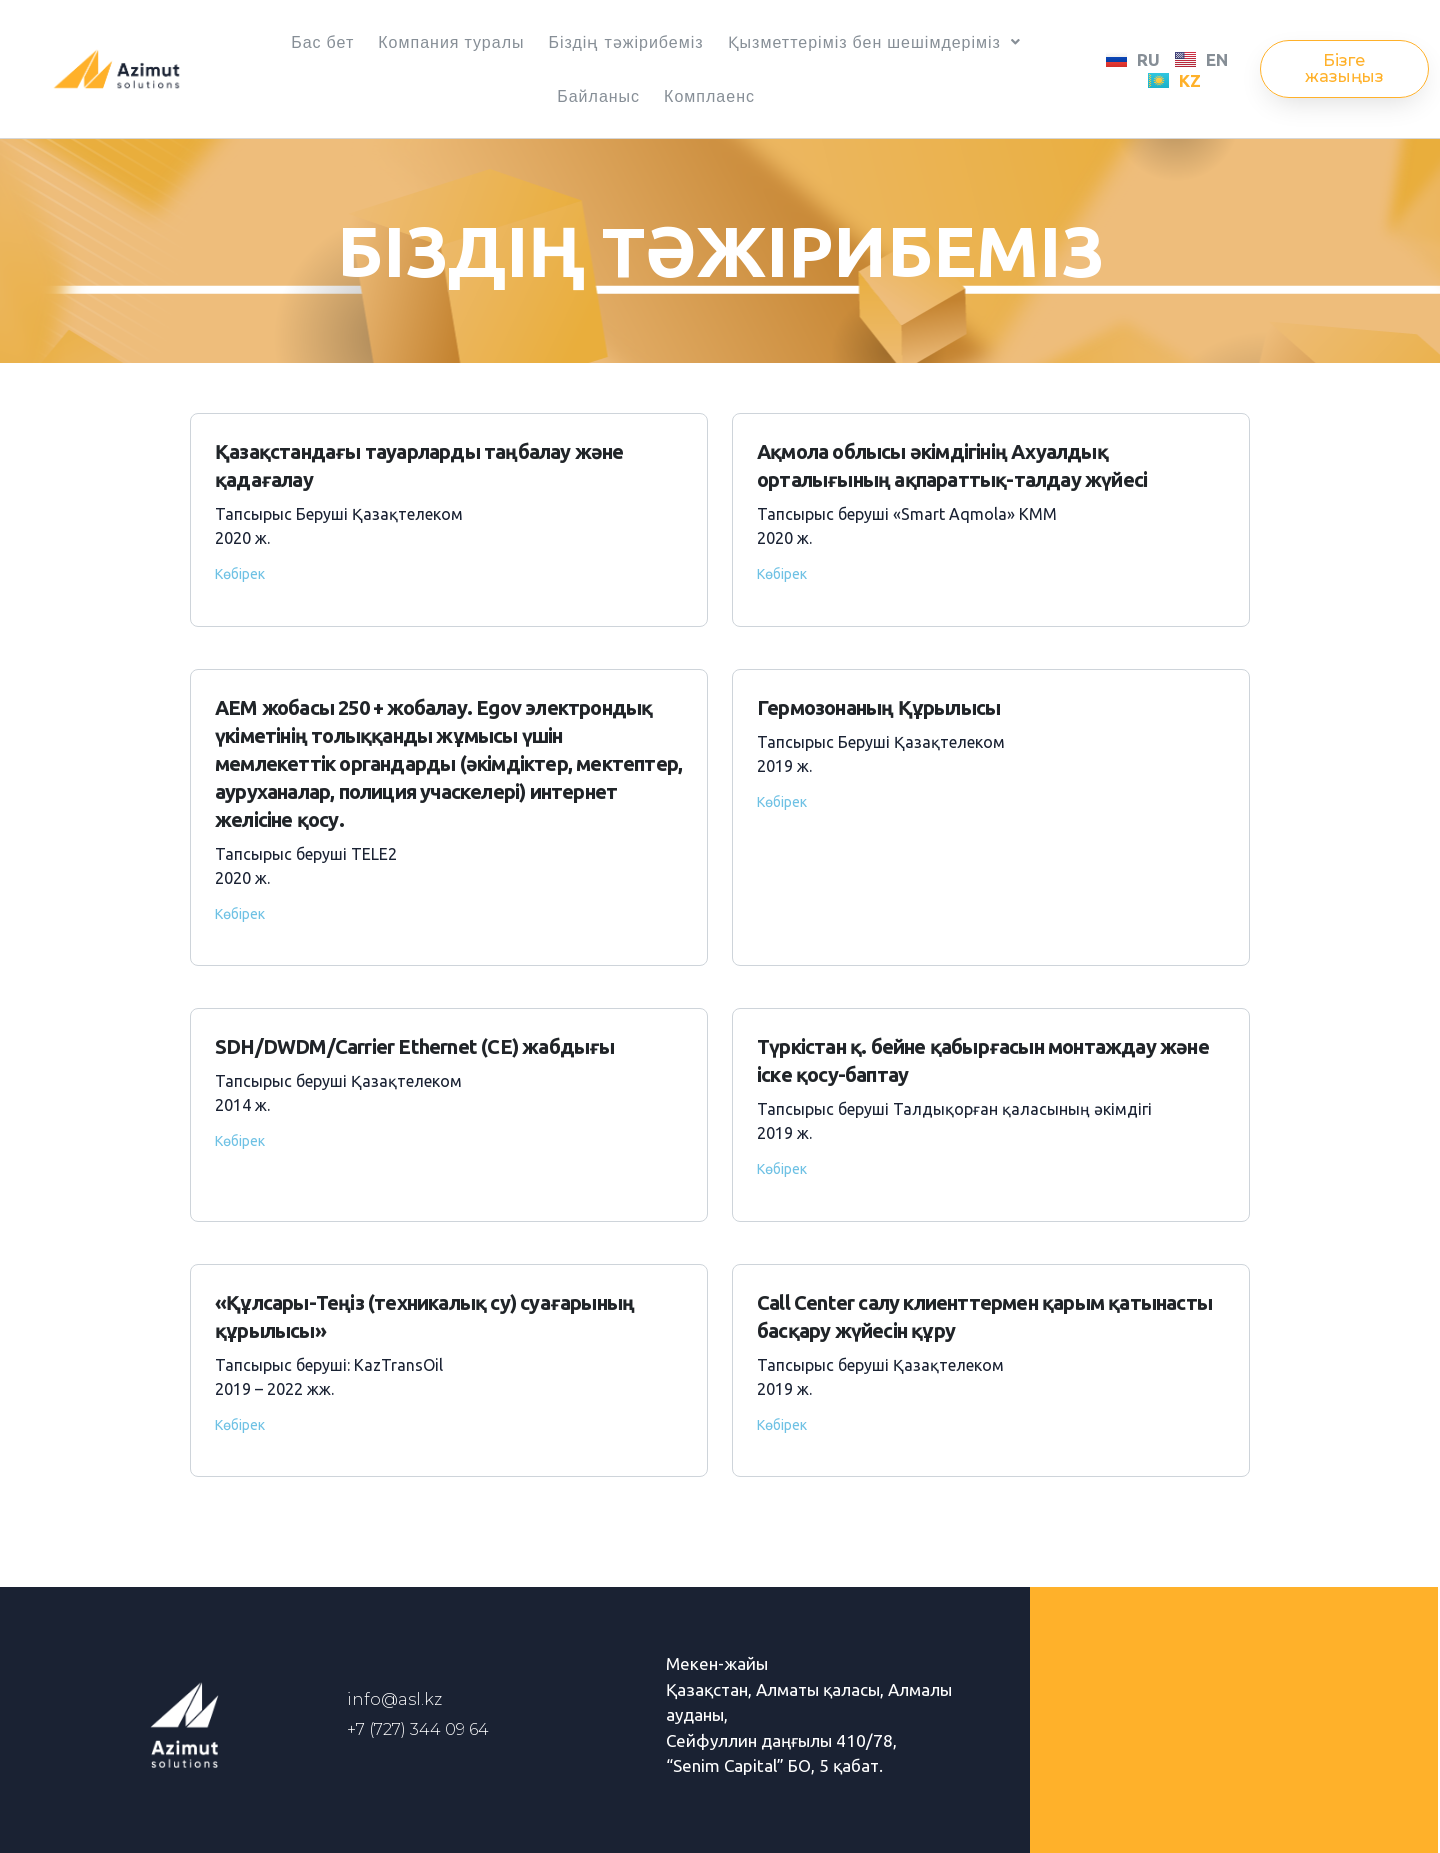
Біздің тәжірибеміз (625, 42)
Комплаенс (709, 96)
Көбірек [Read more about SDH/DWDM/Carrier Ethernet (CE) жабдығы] (240, 1141)
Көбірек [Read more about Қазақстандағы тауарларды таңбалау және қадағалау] (240, 574)
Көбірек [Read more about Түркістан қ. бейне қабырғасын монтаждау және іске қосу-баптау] (782, 1169)
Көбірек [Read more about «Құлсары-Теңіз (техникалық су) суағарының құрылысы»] (240, 1425)
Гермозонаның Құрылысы (878, 707)
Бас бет (322, 42)
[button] (1345, 69)
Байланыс (598, 96)
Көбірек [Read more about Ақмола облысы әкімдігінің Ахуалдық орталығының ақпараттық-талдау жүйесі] (782, 574)
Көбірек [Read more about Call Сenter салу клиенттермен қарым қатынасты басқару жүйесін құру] (782, 1425)
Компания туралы (451, 42)
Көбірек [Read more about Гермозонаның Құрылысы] (782, 802)
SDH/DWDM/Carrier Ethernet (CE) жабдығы (415, 1046)
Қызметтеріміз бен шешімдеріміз (874, 42)
